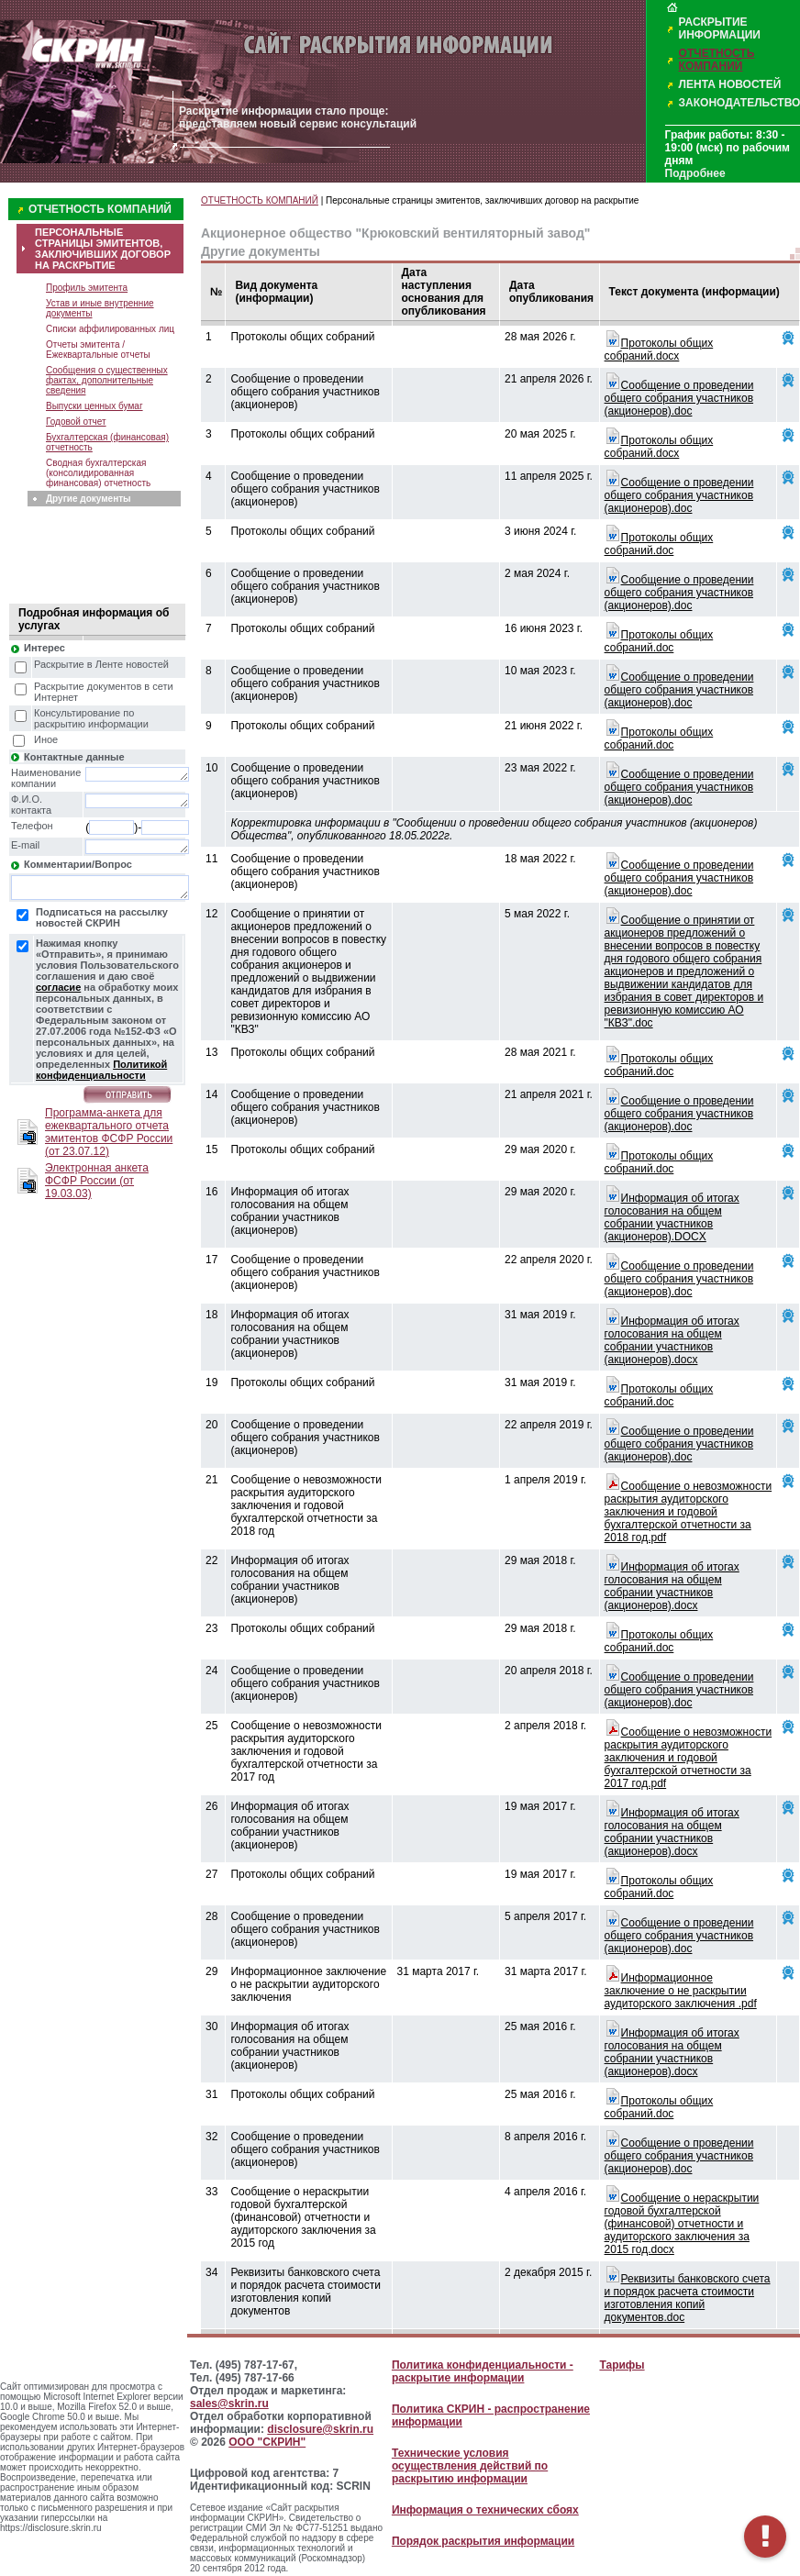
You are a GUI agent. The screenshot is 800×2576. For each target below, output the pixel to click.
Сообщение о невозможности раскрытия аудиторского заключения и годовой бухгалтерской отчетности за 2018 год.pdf (688, 1512)
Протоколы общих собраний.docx (659, 349)
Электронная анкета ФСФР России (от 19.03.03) (97, 1180)
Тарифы (621, 2365)
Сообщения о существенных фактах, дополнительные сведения (107, 380)
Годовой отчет (76, 421)
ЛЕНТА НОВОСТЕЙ (730, 84)
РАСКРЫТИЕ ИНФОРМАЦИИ (720, 28)
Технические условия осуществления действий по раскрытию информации (470, 2466)
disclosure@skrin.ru (320, 2429)
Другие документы (88, 499)
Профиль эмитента (87, 288)
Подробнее (695, 173)
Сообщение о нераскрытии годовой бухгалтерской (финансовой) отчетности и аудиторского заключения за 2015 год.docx (682, 2224)
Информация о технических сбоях (485, 2510)
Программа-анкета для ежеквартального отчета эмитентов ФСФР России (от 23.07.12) (108, 1132)
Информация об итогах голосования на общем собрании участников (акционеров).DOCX (672, 1217)
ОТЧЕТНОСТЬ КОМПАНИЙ (717, 59)
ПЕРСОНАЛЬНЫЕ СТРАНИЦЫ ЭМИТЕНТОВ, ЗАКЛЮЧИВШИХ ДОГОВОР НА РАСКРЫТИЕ (103, 249)
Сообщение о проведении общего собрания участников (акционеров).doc (679, 398)
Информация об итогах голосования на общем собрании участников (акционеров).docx (672, 1340)
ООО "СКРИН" (267, 2442)
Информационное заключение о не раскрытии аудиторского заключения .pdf (681, 1990)
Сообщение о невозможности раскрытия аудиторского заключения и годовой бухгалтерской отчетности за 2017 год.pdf (688, 1758)
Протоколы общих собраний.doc (659, 544)
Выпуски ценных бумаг (94, 406)
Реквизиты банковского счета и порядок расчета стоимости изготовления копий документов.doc (688, 2298)
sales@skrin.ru (229, 2403)
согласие (58, 987)
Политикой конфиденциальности (101, 1070)
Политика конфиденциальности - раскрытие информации (482, 2371)
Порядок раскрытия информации (483, 2541)
